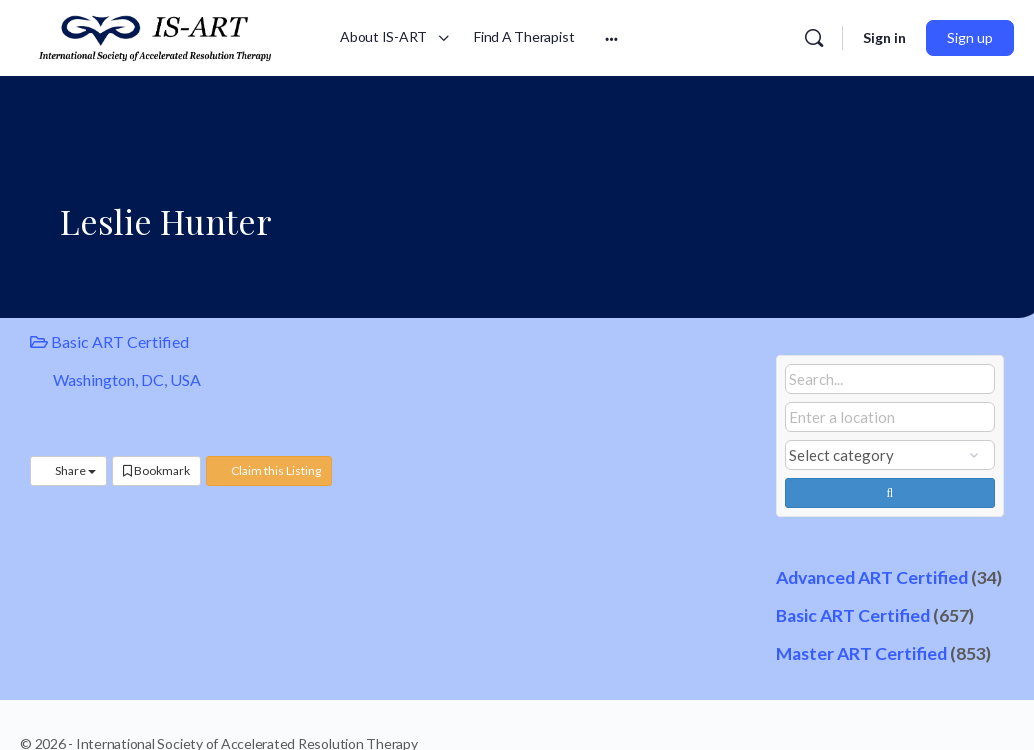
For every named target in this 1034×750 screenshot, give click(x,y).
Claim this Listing (269, 470)
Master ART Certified (861, 653)
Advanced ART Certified (872, 577)
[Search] (814, 38)
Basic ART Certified (109, 341)
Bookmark (156, 470)
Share (68, 470)
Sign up (970, 37)
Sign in (884, 37)
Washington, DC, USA (127, 379)
